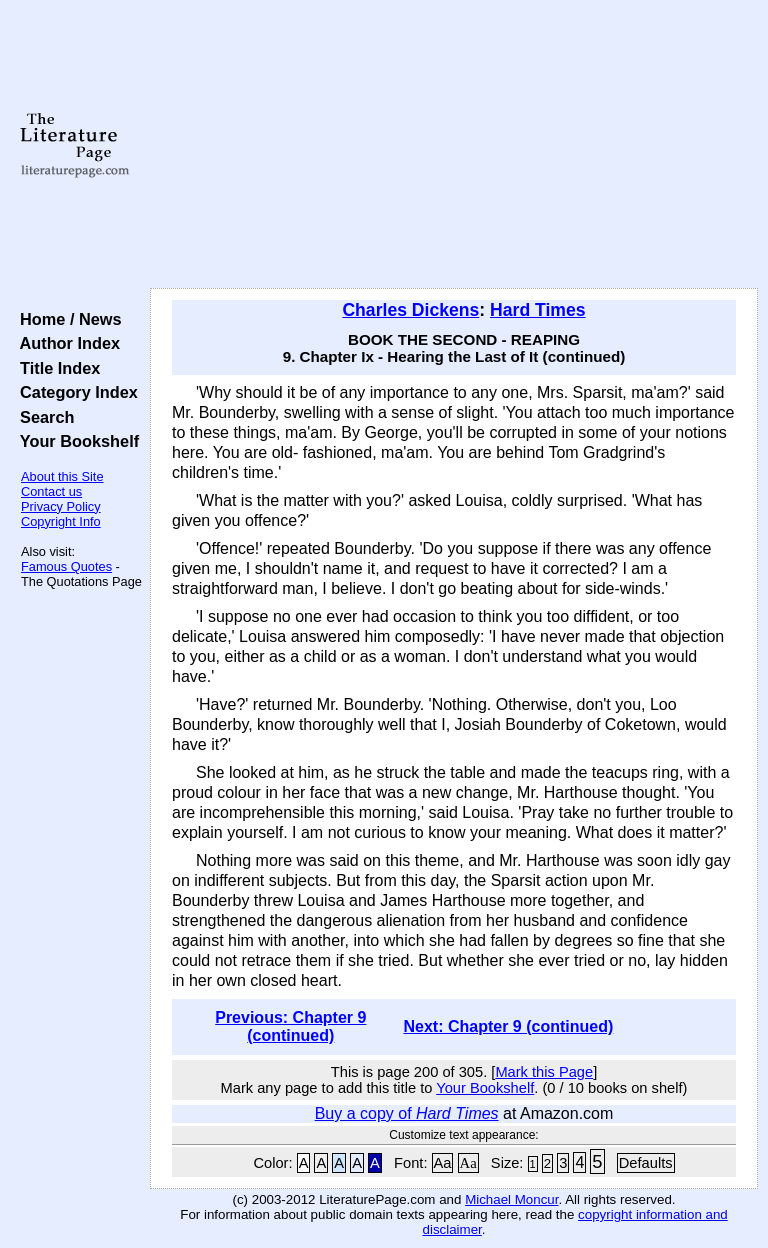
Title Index (55, 368)
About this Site (62, 476)
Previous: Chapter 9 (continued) (290, 1026)
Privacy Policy (61, 506)
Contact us (51, 491)
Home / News (66, 319)
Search (42, 417)
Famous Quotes (66, 566)
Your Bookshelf (75, 441)
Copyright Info (61, 521)
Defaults (646, 1163)
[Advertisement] (454, 145)
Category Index (74, 392)
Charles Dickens (410, 310)
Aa (443, 1163)
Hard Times (538, 310)
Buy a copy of (407, 1113)
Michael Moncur (511, 1199)
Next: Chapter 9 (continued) (508, 1026)
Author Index (65, 343)
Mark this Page (544, 1072)
